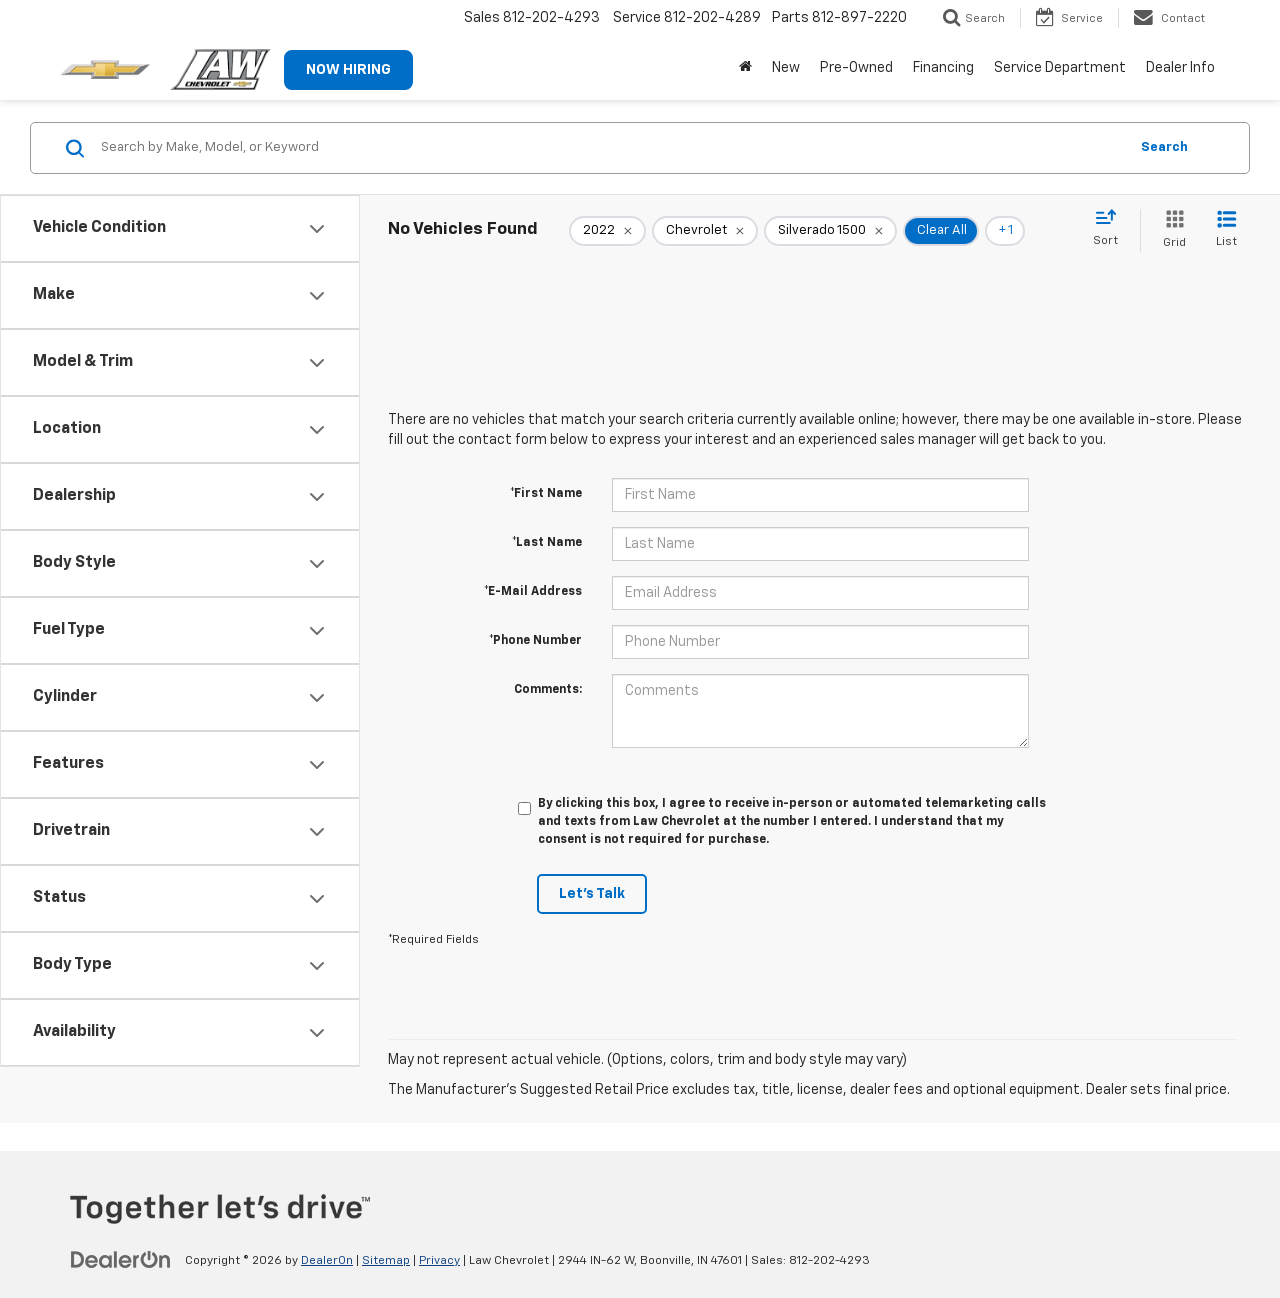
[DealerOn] (121, 1260)
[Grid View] (1170, 230)
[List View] (1226, 230)
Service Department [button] (1060, 68)
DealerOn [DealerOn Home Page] (327, 1261)
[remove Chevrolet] (705, 231)
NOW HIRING (348, 70)
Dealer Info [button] (1180, 68)
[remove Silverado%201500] (830, 231)
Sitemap (386, 1261)
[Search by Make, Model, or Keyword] (611, 148)
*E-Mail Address (533, 592)
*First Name (546, 494)
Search (1164, 147)
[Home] (745, 68)
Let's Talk (592, 894)
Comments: (548, 690)
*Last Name (547, 543)
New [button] (786, 68)
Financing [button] (943, 68)
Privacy (439, 1261)
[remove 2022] (607, 231)
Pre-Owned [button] (856, 68)
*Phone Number (535, 641)
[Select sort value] (1111, 229)
